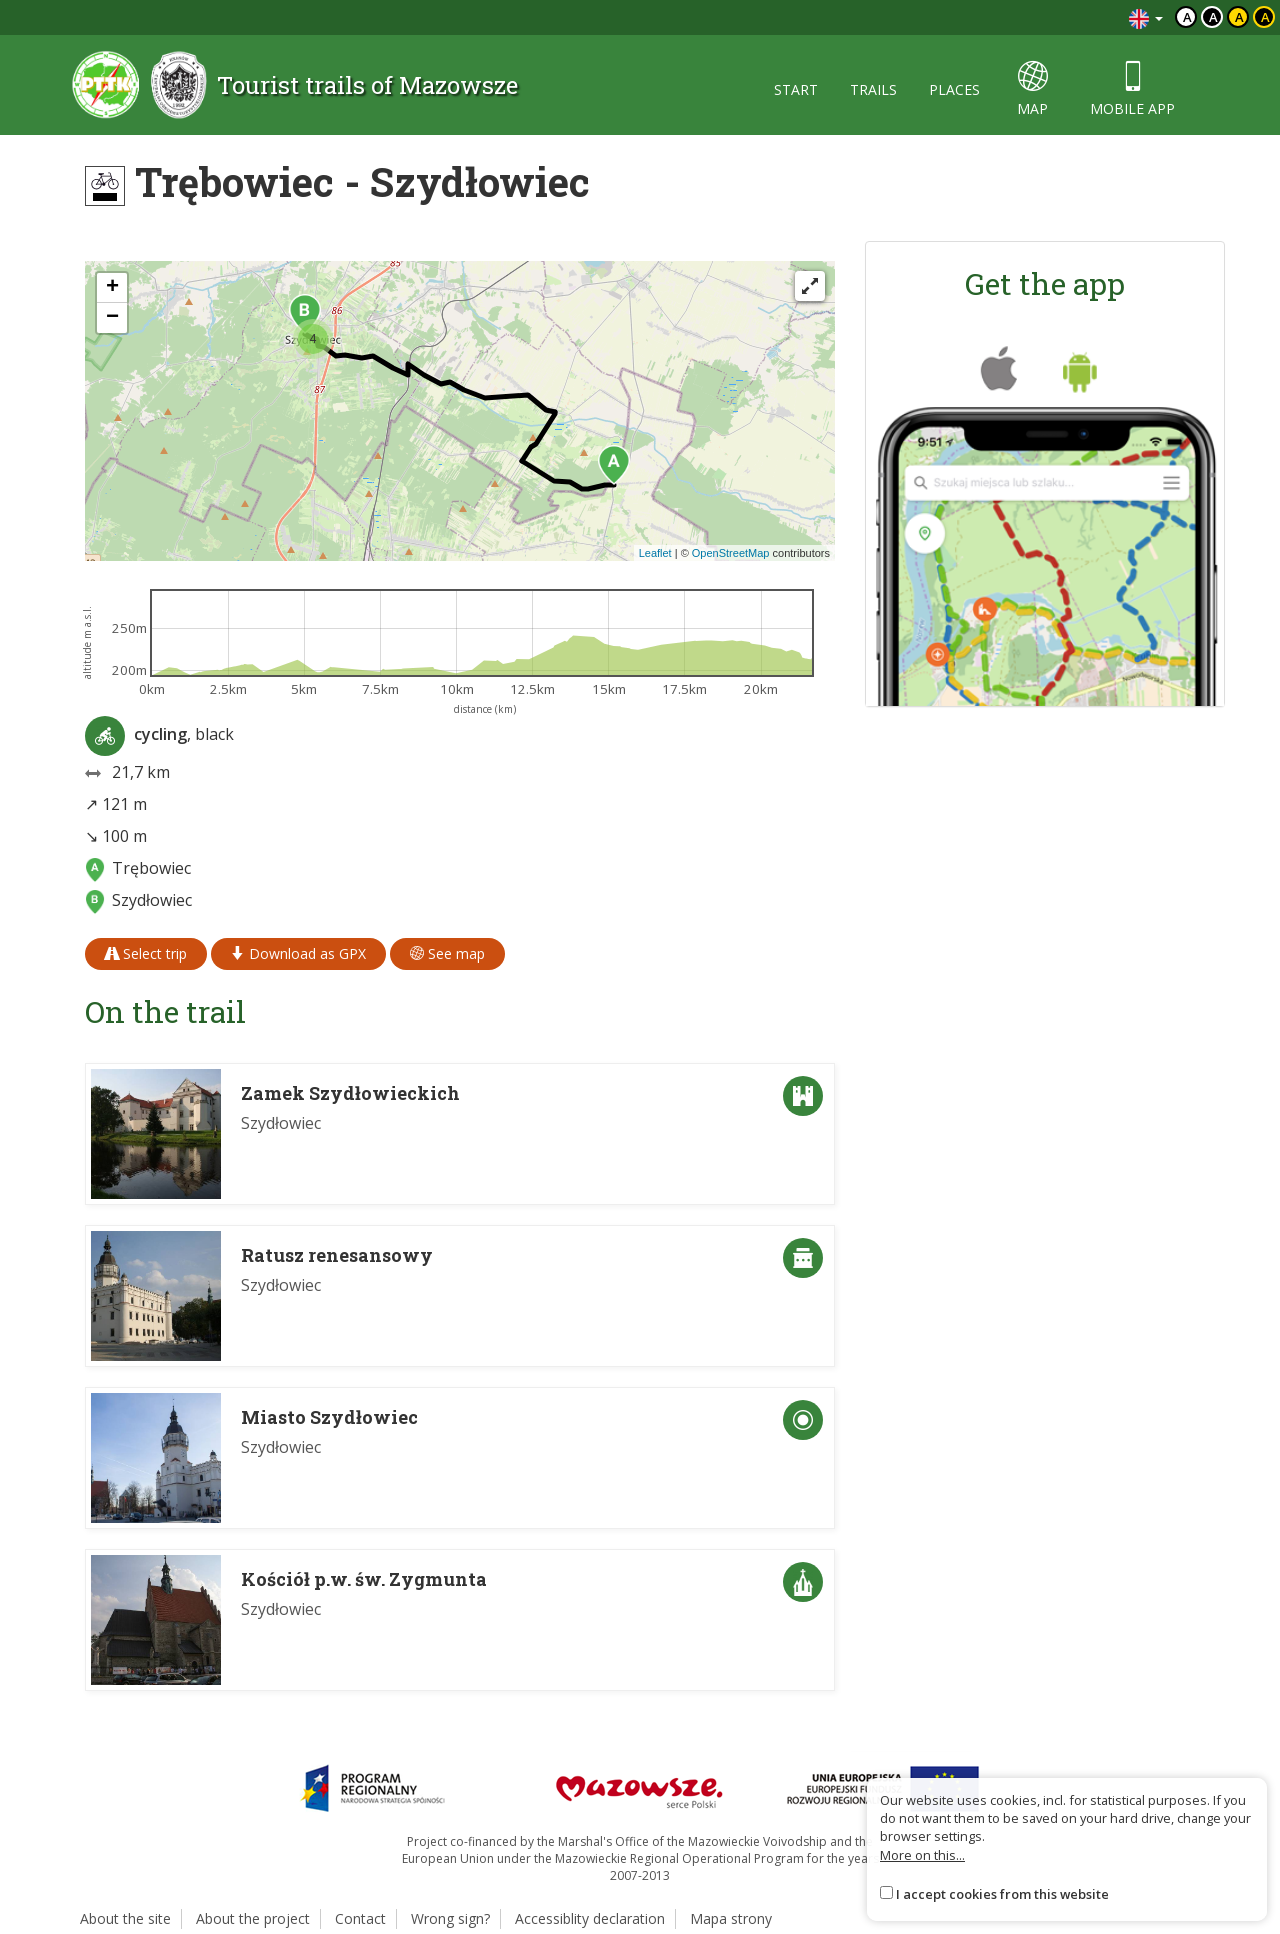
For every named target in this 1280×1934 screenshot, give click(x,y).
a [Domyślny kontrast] (1187, 17)
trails (873, 89)
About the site (125, 1918)
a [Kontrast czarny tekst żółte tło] (1239, 17)
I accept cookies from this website (1002, 1894)
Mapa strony (731, 1918)
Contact (360, 1918)
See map (447, 953)
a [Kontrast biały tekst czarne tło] (1213, 17)
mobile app (1132, 89)
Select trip (146, 953)
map (1032, 89)
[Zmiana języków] (1146, 17)
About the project (253, 1918)
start (796, 89)
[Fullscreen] (810, 286)
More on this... (922, 1855)
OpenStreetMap (731, 553)
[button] (614, 465)
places (954, 89)
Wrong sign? (450, 1918)
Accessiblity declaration (590, 1918)
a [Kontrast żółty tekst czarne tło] (1265, 17)
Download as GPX (298, 953)
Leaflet (655, 553)
